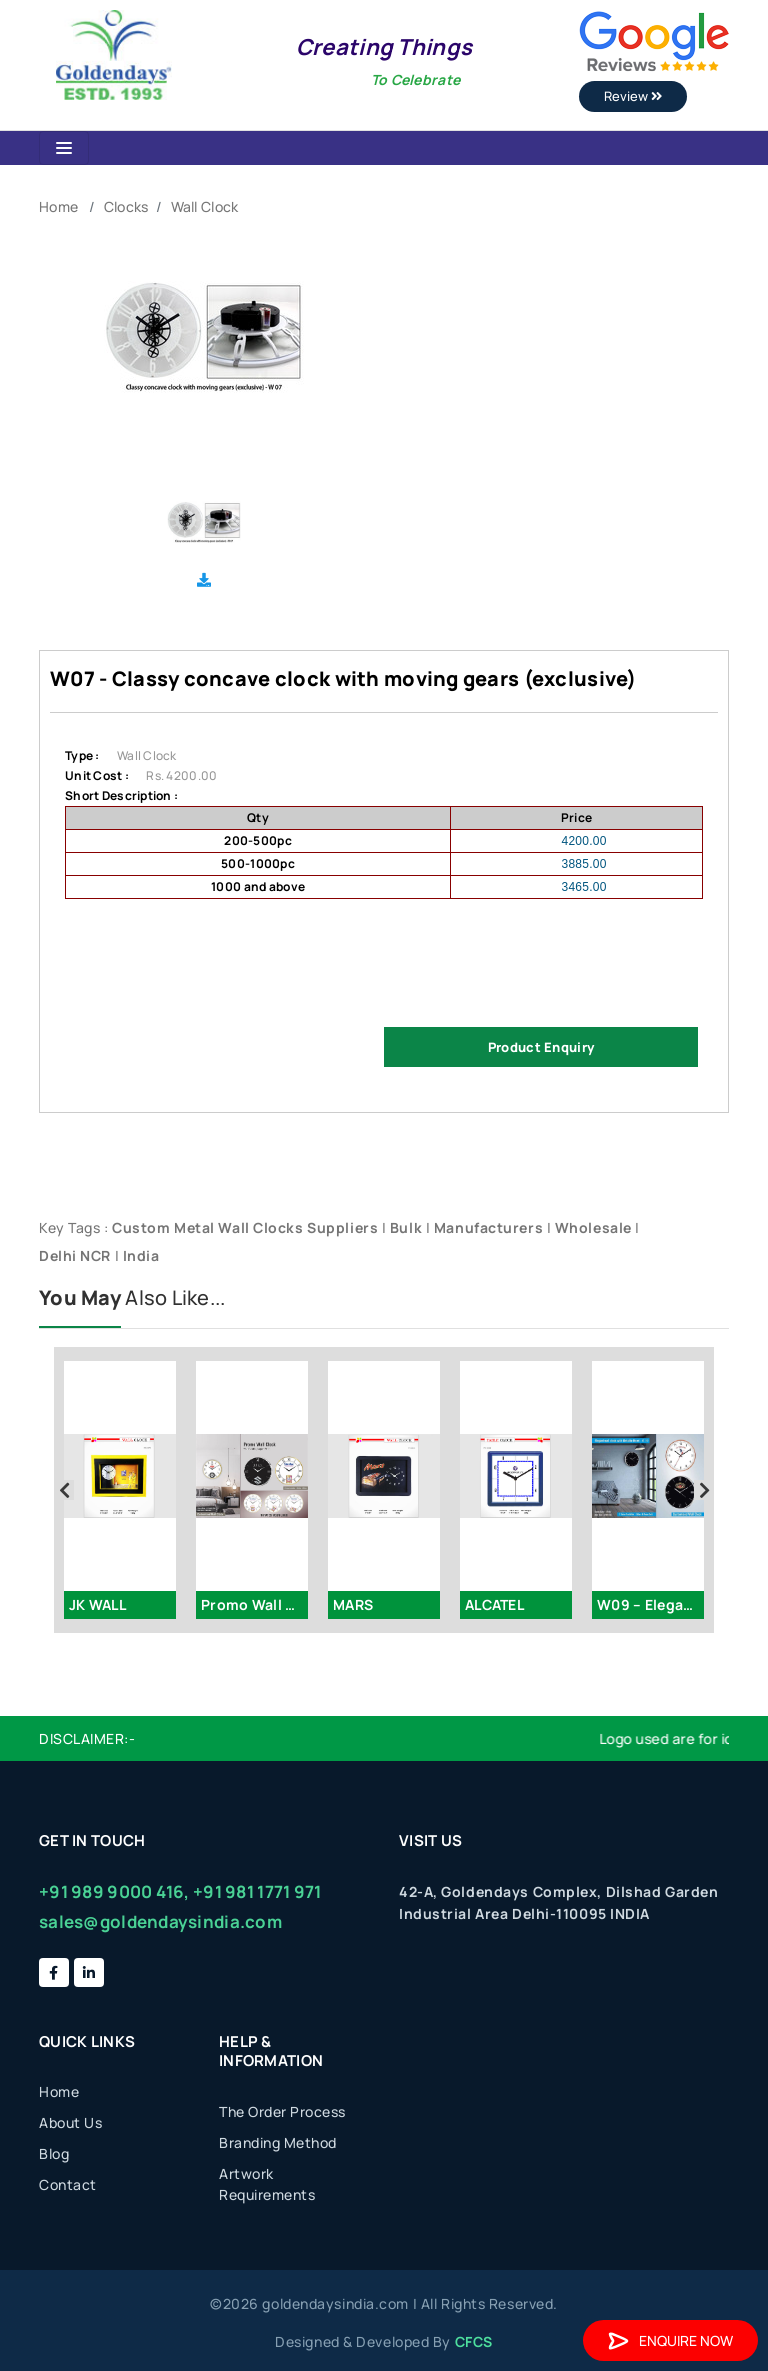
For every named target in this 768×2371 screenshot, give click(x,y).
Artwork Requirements (267, 2184)
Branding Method (278, 2142)
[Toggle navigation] (64, 148)
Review (633, 96)
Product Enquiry (541, 1047)
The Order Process (282, 2111)
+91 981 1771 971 (257, 1891)
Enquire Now (670, 2340)
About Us (70, 2122)
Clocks (126, 206)
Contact (68, 2184)
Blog (54, 2153)
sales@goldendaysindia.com (160, 1921)
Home (58, 206)
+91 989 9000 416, (114, 1891)
